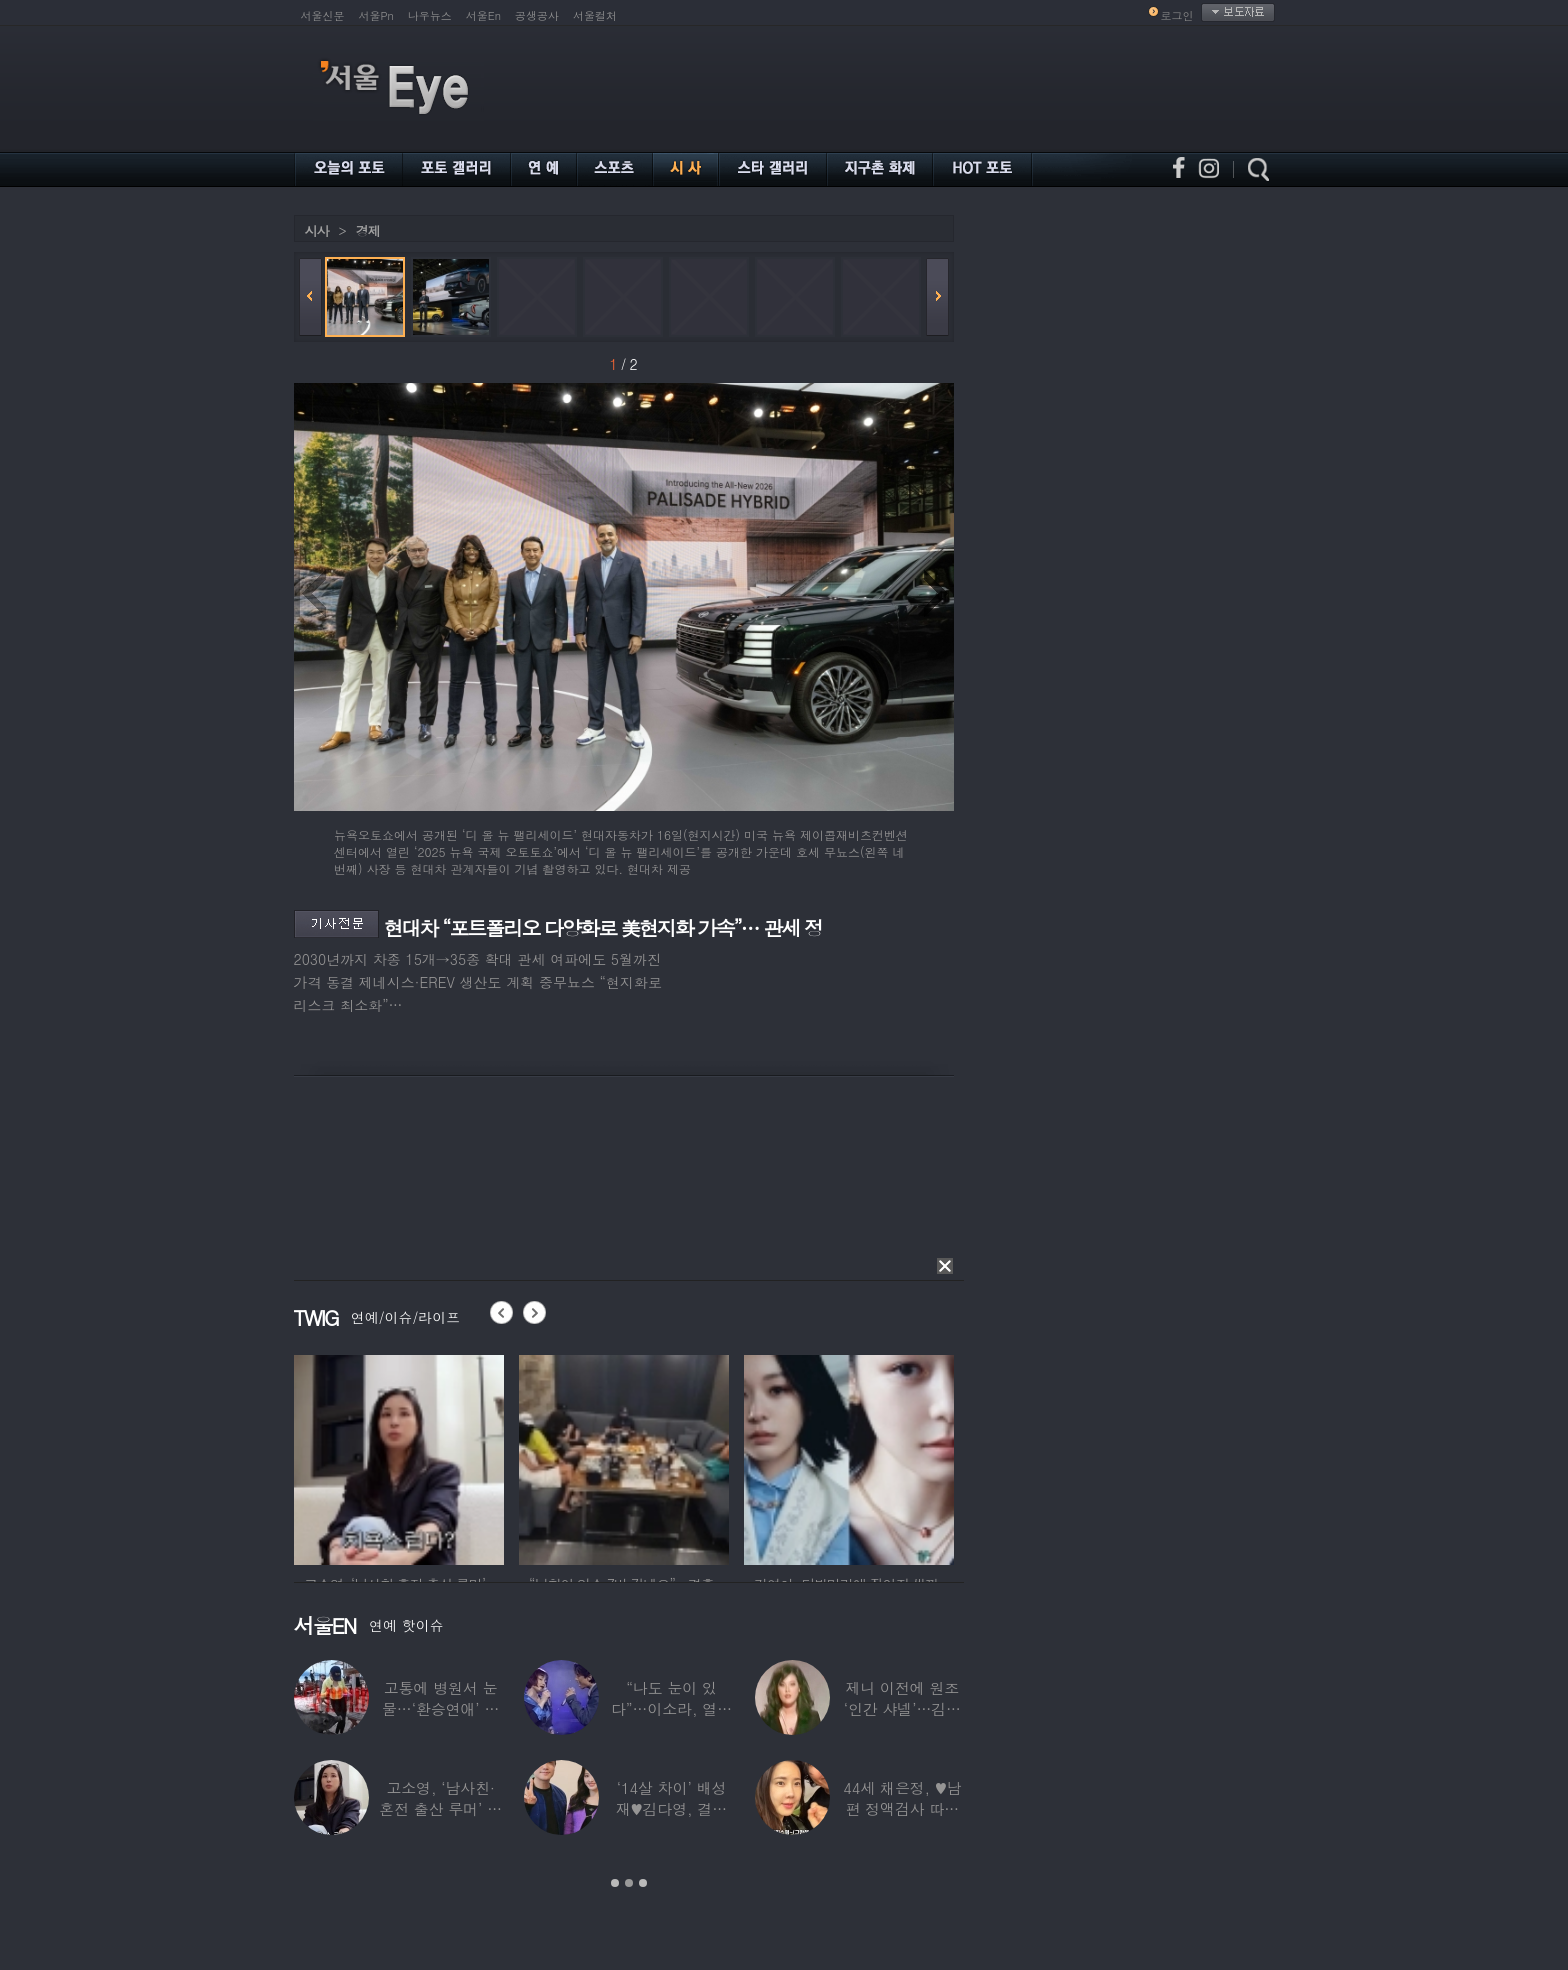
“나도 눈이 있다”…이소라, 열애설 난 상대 (670, 1708)
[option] (399, 1457)
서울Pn (376, 15)
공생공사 (537, 15)
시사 (317, 230)
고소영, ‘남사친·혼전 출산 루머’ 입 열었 (440, 1808)
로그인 (1177, 15)
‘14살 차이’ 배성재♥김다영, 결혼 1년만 (670, 1808)
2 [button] (629, 1883)
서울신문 (323, 15)
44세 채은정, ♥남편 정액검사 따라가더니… (902, 1808)
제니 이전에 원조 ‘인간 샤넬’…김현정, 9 (901, 1708)
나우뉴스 (430, 15)
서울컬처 (595, 15)
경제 (368, 230)
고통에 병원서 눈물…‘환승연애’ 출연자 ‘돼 (440, 1708)
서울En (483, 15)
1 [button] (615, 1883)
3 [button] (643, 1883)
